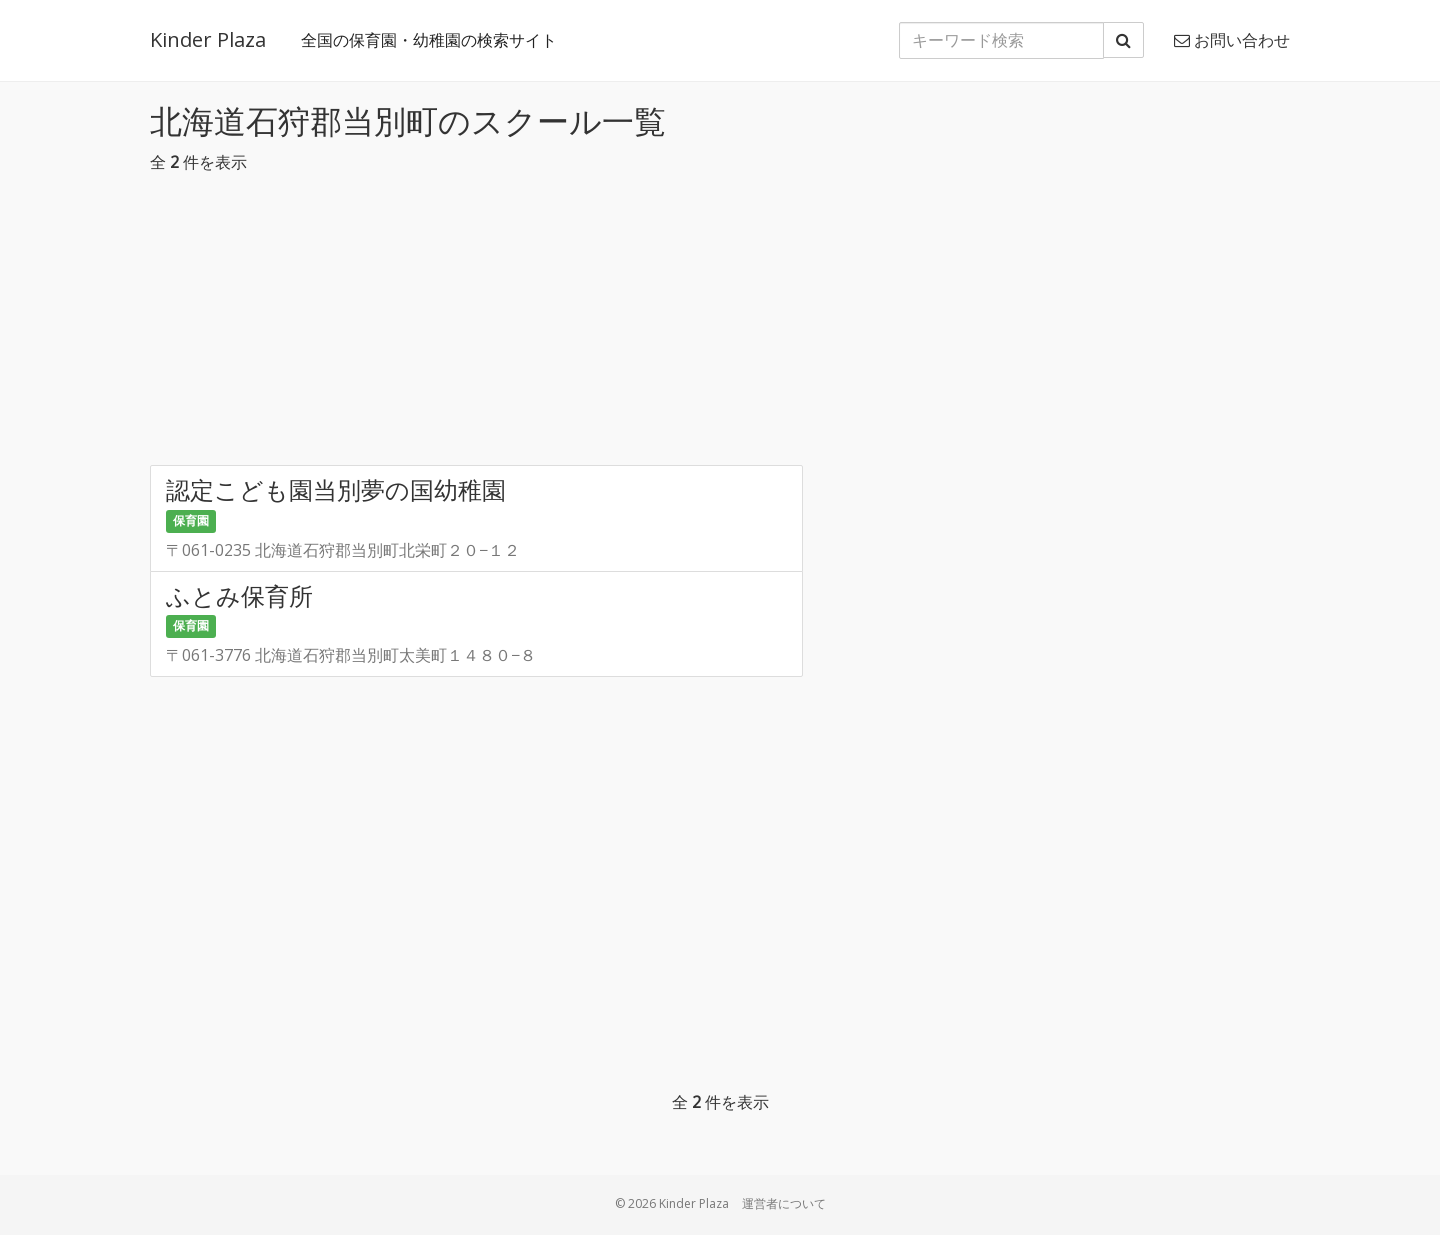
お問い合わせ (1232, 40)
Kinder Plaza (208, 39)
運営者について (784, 1203)
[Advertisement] (720, 325)
